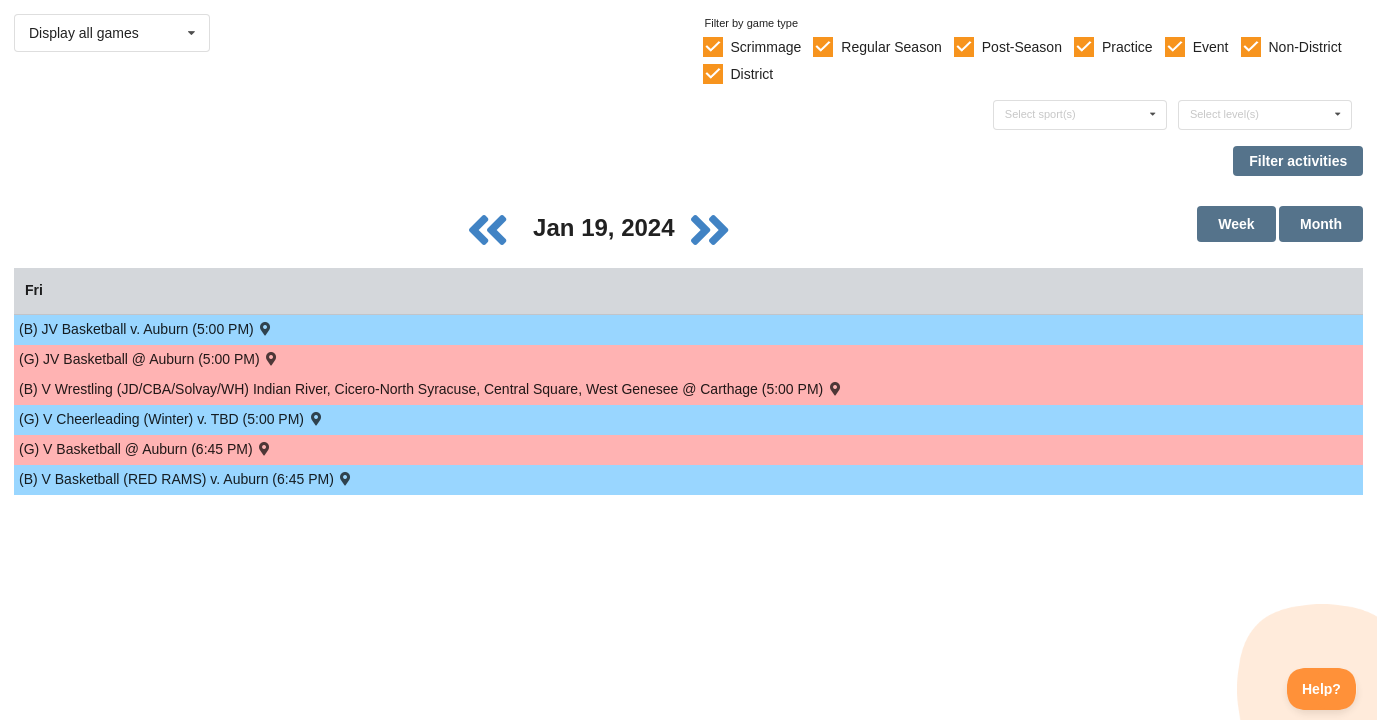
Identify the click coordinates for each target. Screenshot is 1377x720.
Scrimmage (765, 47)
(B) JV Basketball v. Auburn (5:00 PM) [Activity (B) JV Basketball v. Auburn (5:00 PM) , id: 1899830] (146, 328)
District (751, 74)
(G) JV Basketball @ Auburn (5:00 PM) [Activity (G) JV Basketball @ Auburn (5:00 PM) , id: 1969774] (149, 358)
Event (1211, 47)
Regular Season (891, 47)
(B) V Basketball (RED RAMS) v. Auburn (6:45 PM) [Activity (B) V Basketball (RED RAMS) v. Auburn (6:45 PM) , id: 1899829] (186, 478)
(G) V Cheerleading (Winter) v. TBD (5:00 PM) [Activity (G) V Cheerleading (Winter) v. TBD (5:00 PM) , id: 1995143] (171, 418)
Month (1321, 224)
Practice (1127, 47)
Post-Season (1022, 47)
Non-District (1304, 47)
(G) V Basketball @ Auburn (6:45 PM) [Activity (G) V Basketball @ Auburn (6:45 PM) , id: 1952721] (146, 448)
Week (1236, 224)
